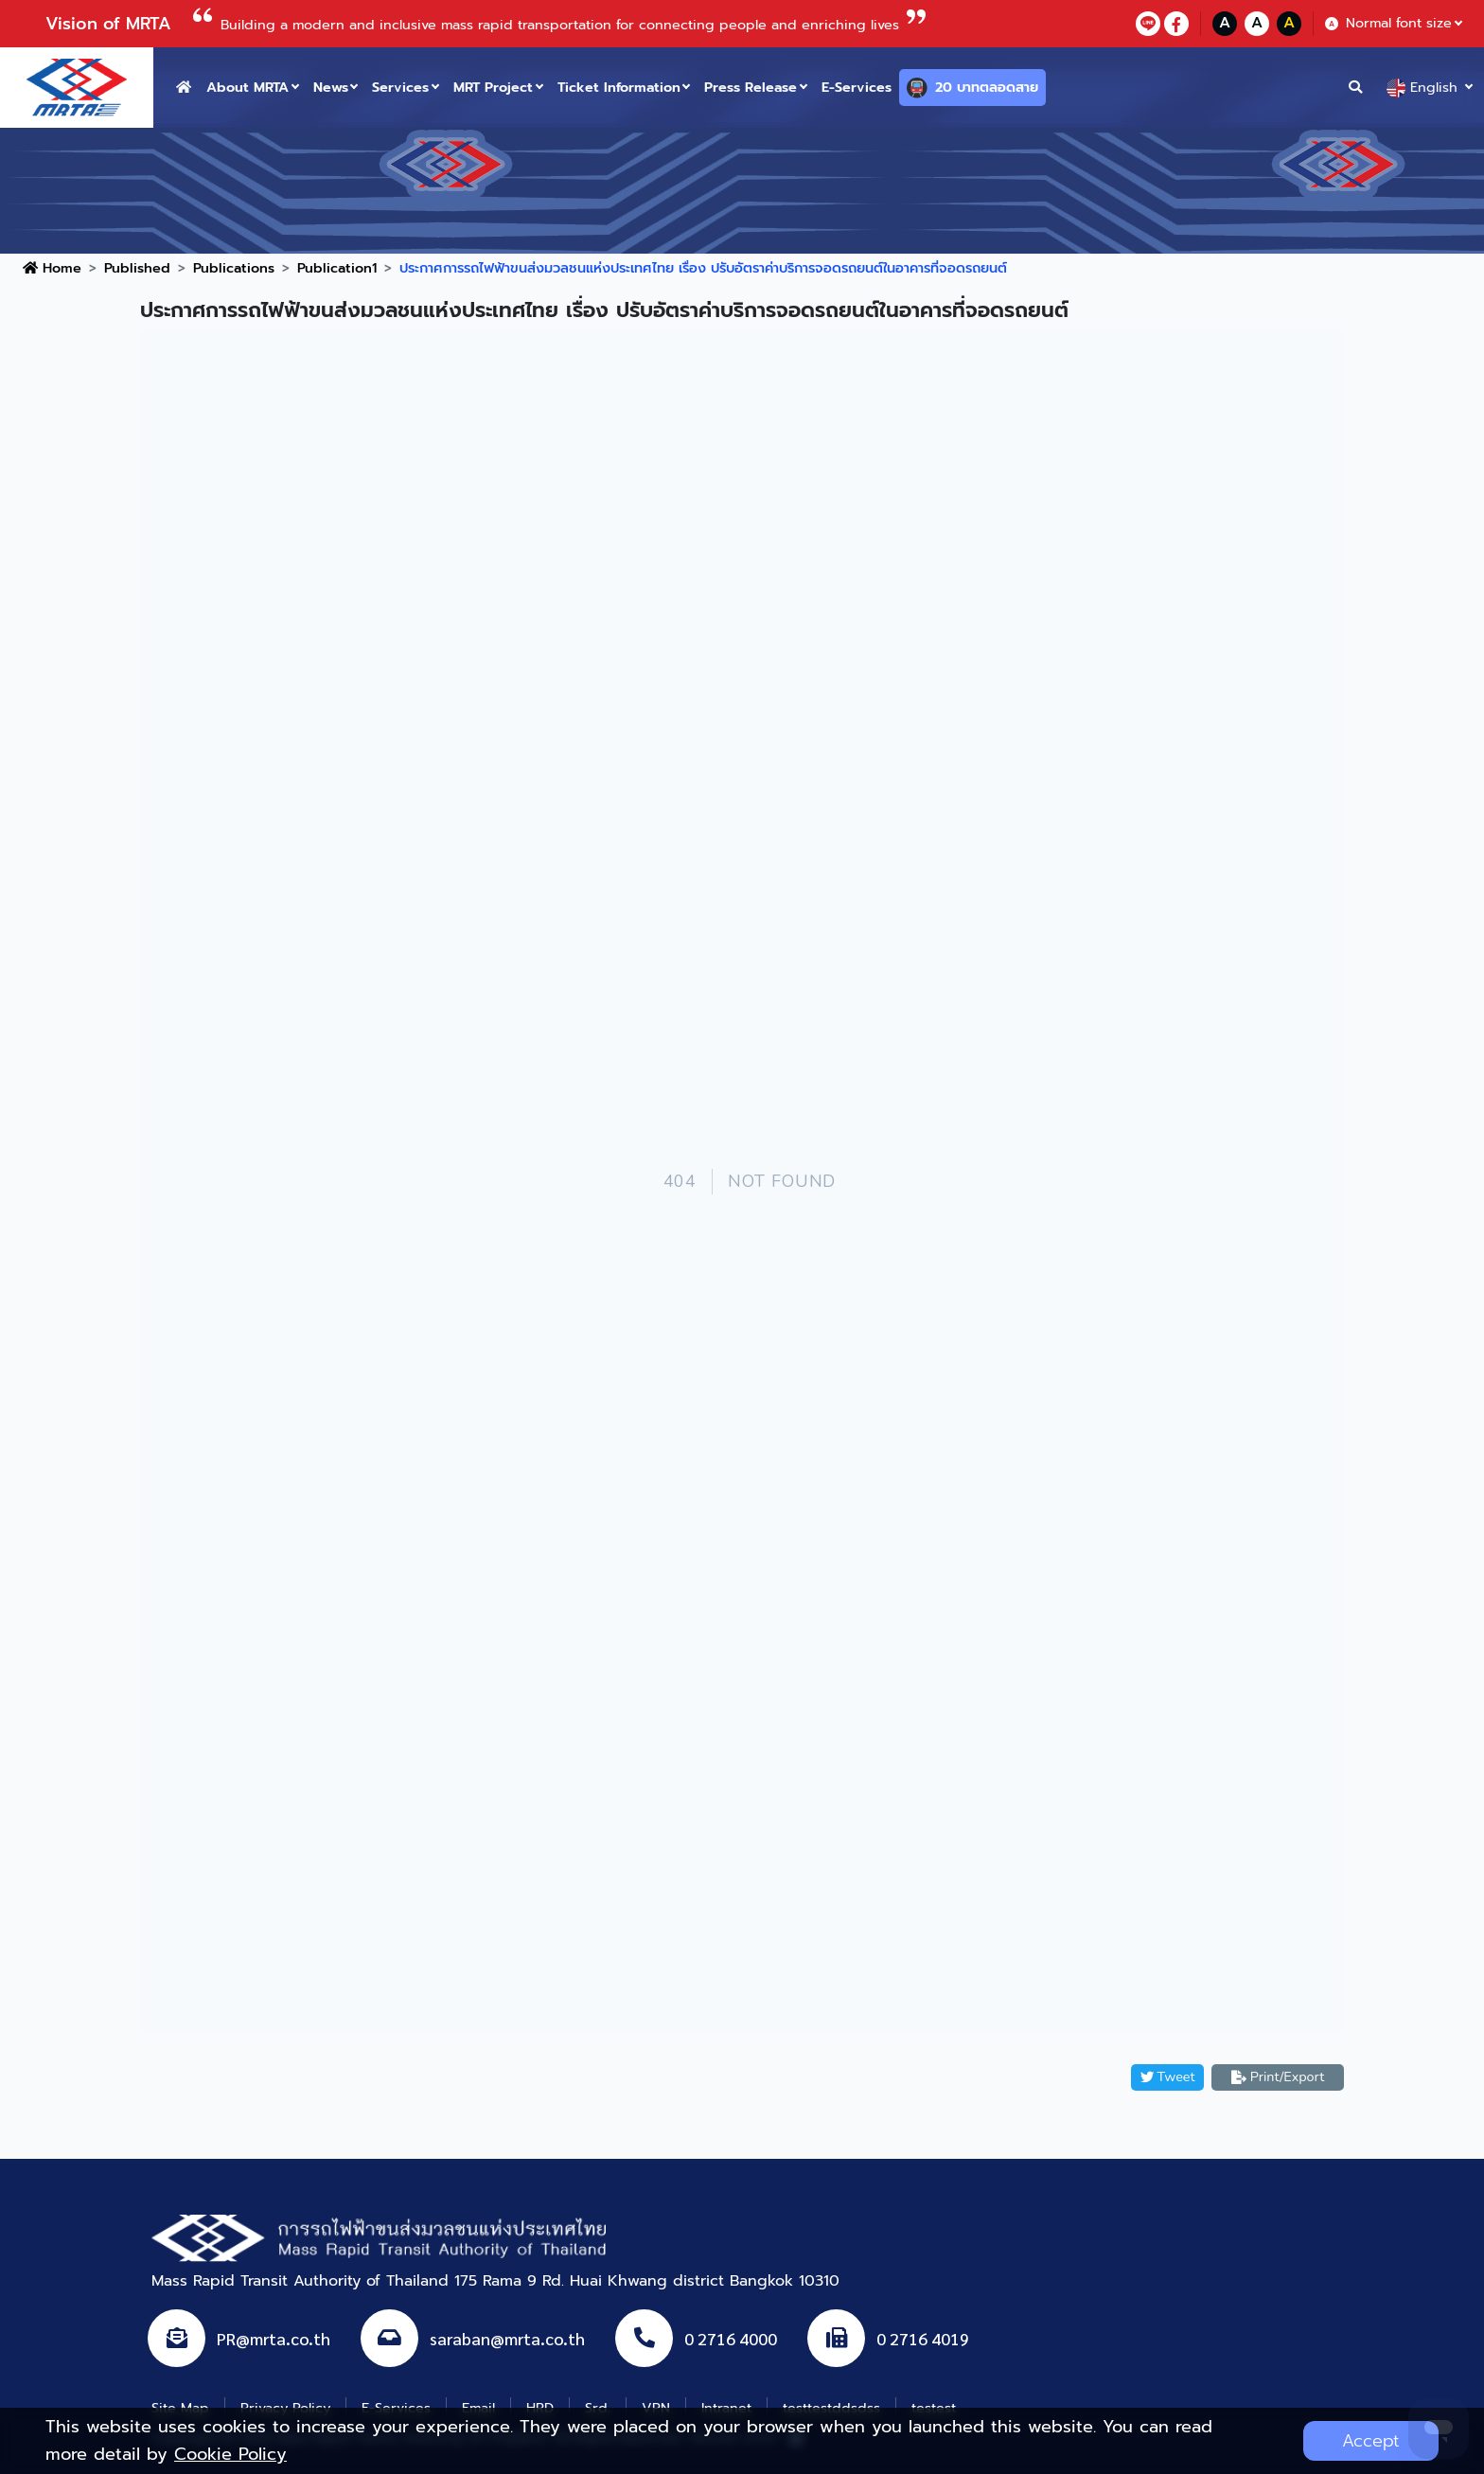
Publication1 (337, 267)
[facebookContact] (1176, 23)
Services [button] (400, 87)
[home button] (183, 87)
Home (52, 267)
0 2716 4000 (730, 2338)
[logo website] (76, 86)
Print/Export (1277, 2076)
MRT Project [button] (493, 87)
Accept (1371, 2441)
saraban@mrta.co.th (507, 2338)
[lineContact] (1148, 23)
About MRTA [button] (247, 87)
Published (137, 267)
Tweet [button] (1167, 2076)
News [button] (330, 87)
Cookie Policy (230, 2454)
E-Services (857, 87)
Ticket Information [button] (618, 87)
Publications (233, 267)
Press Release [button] (750, 87)
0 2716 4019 (922, 2338)
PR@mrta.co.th (273, 2338)
